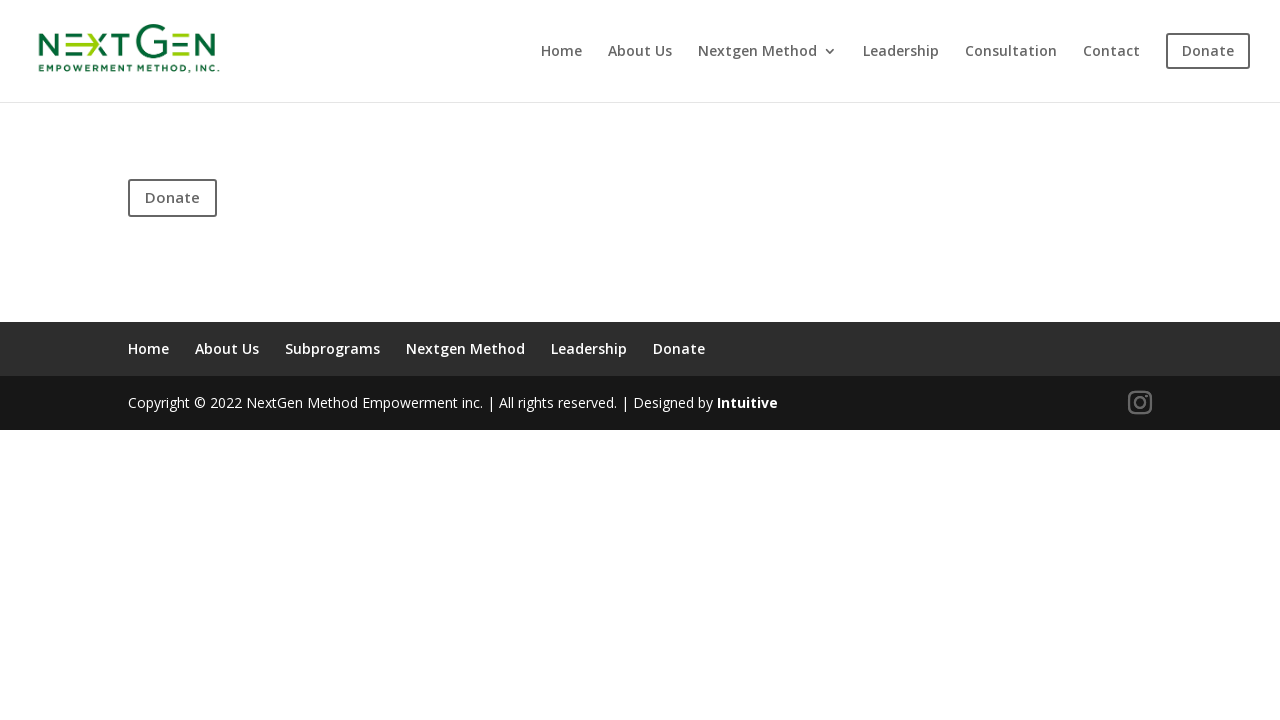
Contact (1111, 52)
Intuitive (747, 402)
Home (561, 52)
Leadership (901, 52)
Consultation (1011, 52)
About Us (640, 52)
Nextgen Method (757, 52)
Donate (172, 197)
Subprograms (332, 348)
